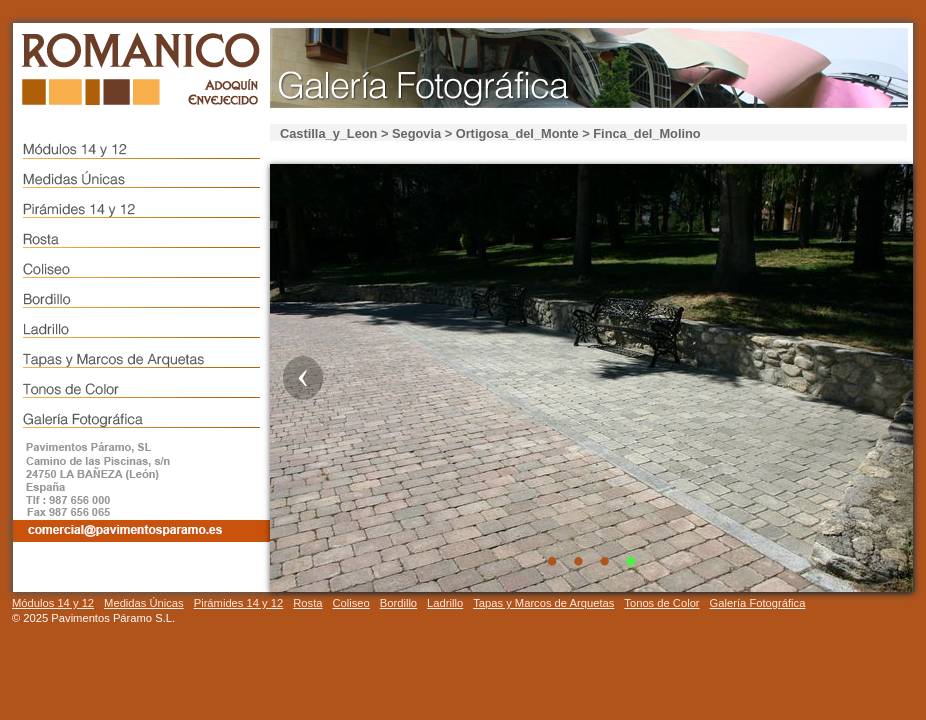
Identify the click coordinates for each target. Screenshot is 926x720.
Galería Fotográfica (758, 603)
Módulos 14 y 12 (53, 603)
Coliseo (350, 603)
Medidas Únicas (144, 603)
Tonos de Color (661, 603)
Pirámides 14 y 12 (239, 603)
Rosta (307, 603)
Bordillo (398, 603)
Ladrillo (445, 603)
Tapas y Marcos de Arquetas (543, 603)
